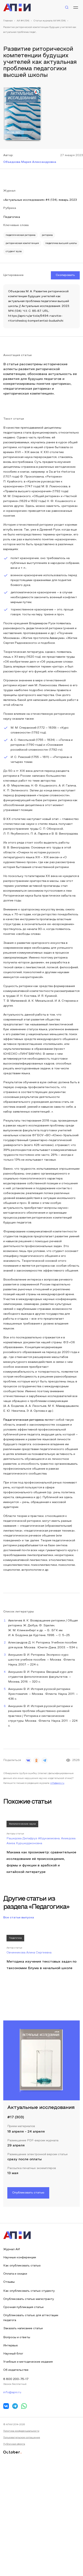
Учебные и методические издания (28, 2362)
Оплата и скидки (15, 2274)
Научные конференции (19, 2257)
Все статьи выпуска (18, 1917)
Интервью (10, 2345)
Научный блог (13, 2353)
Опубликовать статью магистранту (28, 2299)
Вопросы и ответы (16, 2337)
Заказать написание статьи (23, 2328)
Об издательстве (15, 2370)
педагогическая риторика (20, 235)
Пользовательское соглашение (21, 2438)
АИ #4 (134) (23, 21)
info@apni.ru (57, 1783)
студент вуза (14, 251)
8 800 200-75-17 (15, 2379)
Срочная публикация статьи (23, 2307)
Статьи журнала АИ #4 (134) (49, 21)
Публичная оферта (14, 2444)
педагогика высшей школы (61, 243)
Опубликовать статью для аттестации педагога (30, 2318)
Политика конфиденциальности (21, 2431)
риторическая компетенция (22, 243)
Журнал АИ (11, 2249)
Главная (8, 21)
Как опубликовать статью (22, 2265)
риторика (47, 235)
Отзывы (9, 2282)
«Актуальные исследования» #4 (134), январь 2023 (40, 200)
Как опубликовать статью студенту (29, 2291)
